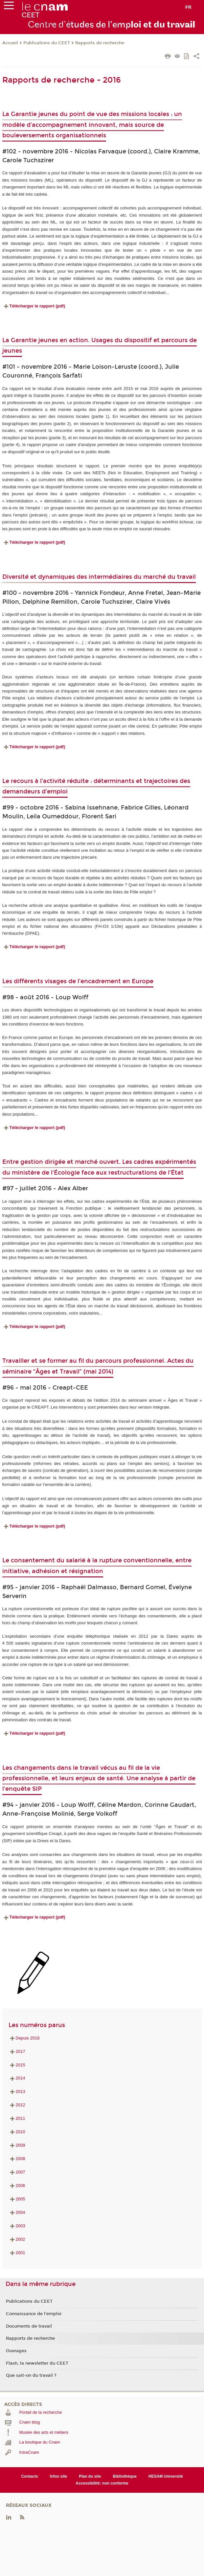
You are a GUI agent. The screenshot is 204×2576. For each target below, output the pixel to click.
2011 (17, 2118)
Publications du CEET (46, 43)
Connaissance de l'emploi (33, 2313)
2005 (17, 2198)
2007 (17, 2172)
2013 (17, 2091)
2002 (17, 2239)
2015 (17, 2064)
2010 (17, 2131)
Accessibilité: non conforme (102, 2483)
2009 (17, 2145)
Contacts (29, 2476)
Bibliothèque (125, 2476)
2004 (17, 2212)
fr (188, 7)
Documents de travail (29, 2326)
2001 (17, 2252)
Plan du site (90, 2476)
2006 (17, 2185)
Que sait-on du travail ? (31, 2375)
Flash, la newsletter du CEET (37, 2363)
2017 (17, 2051)
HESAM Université (165, 2476)
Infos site (58, 2476)
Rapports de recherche (99, 43)
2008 (17, 2158)
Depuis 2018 (24, 2038)
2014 (17, 2078)
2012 (17, 2104)
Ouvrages (16, 2350)
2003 (17, 2225)
